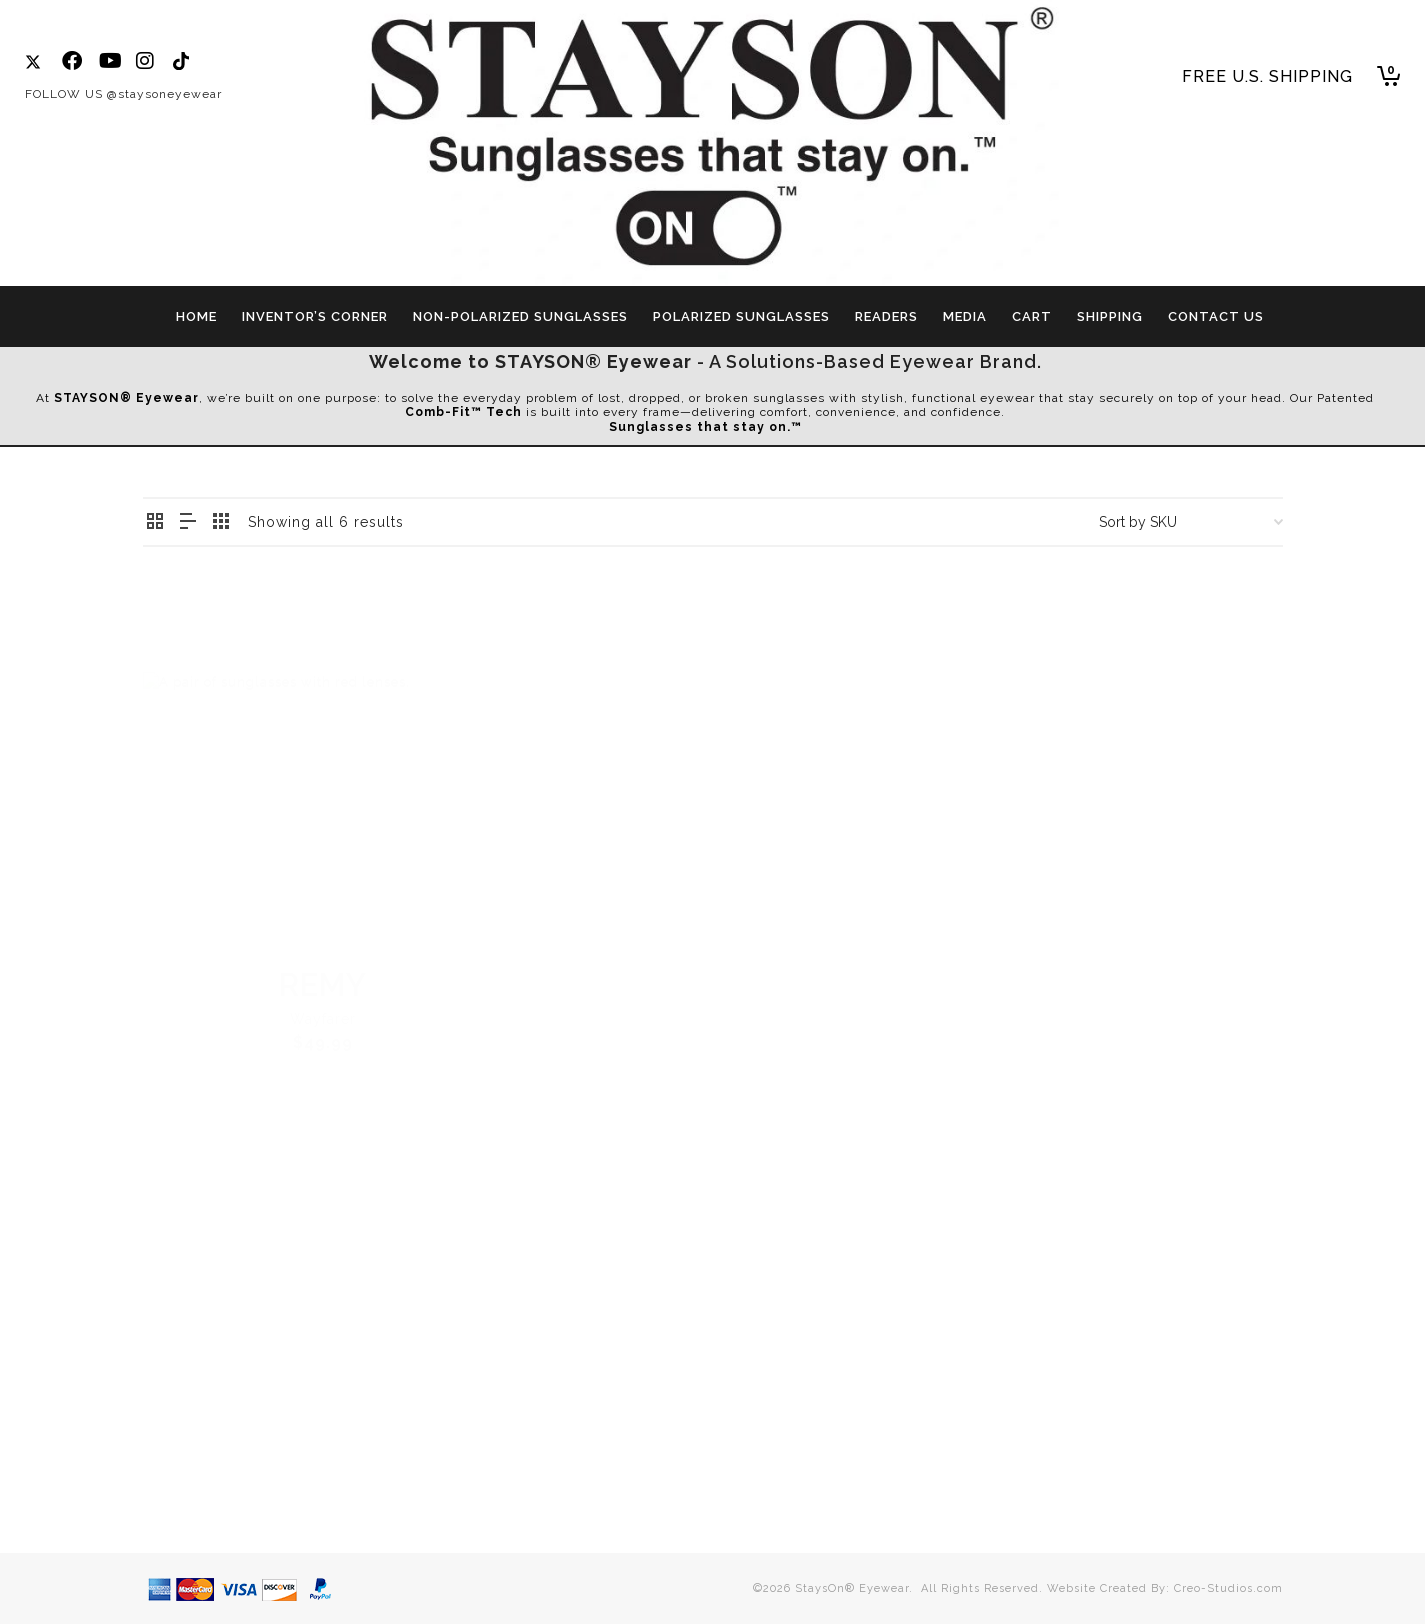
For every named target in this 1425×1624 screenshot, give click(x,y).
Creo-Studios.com (1228, 1588)
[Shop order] (1191, 522)
